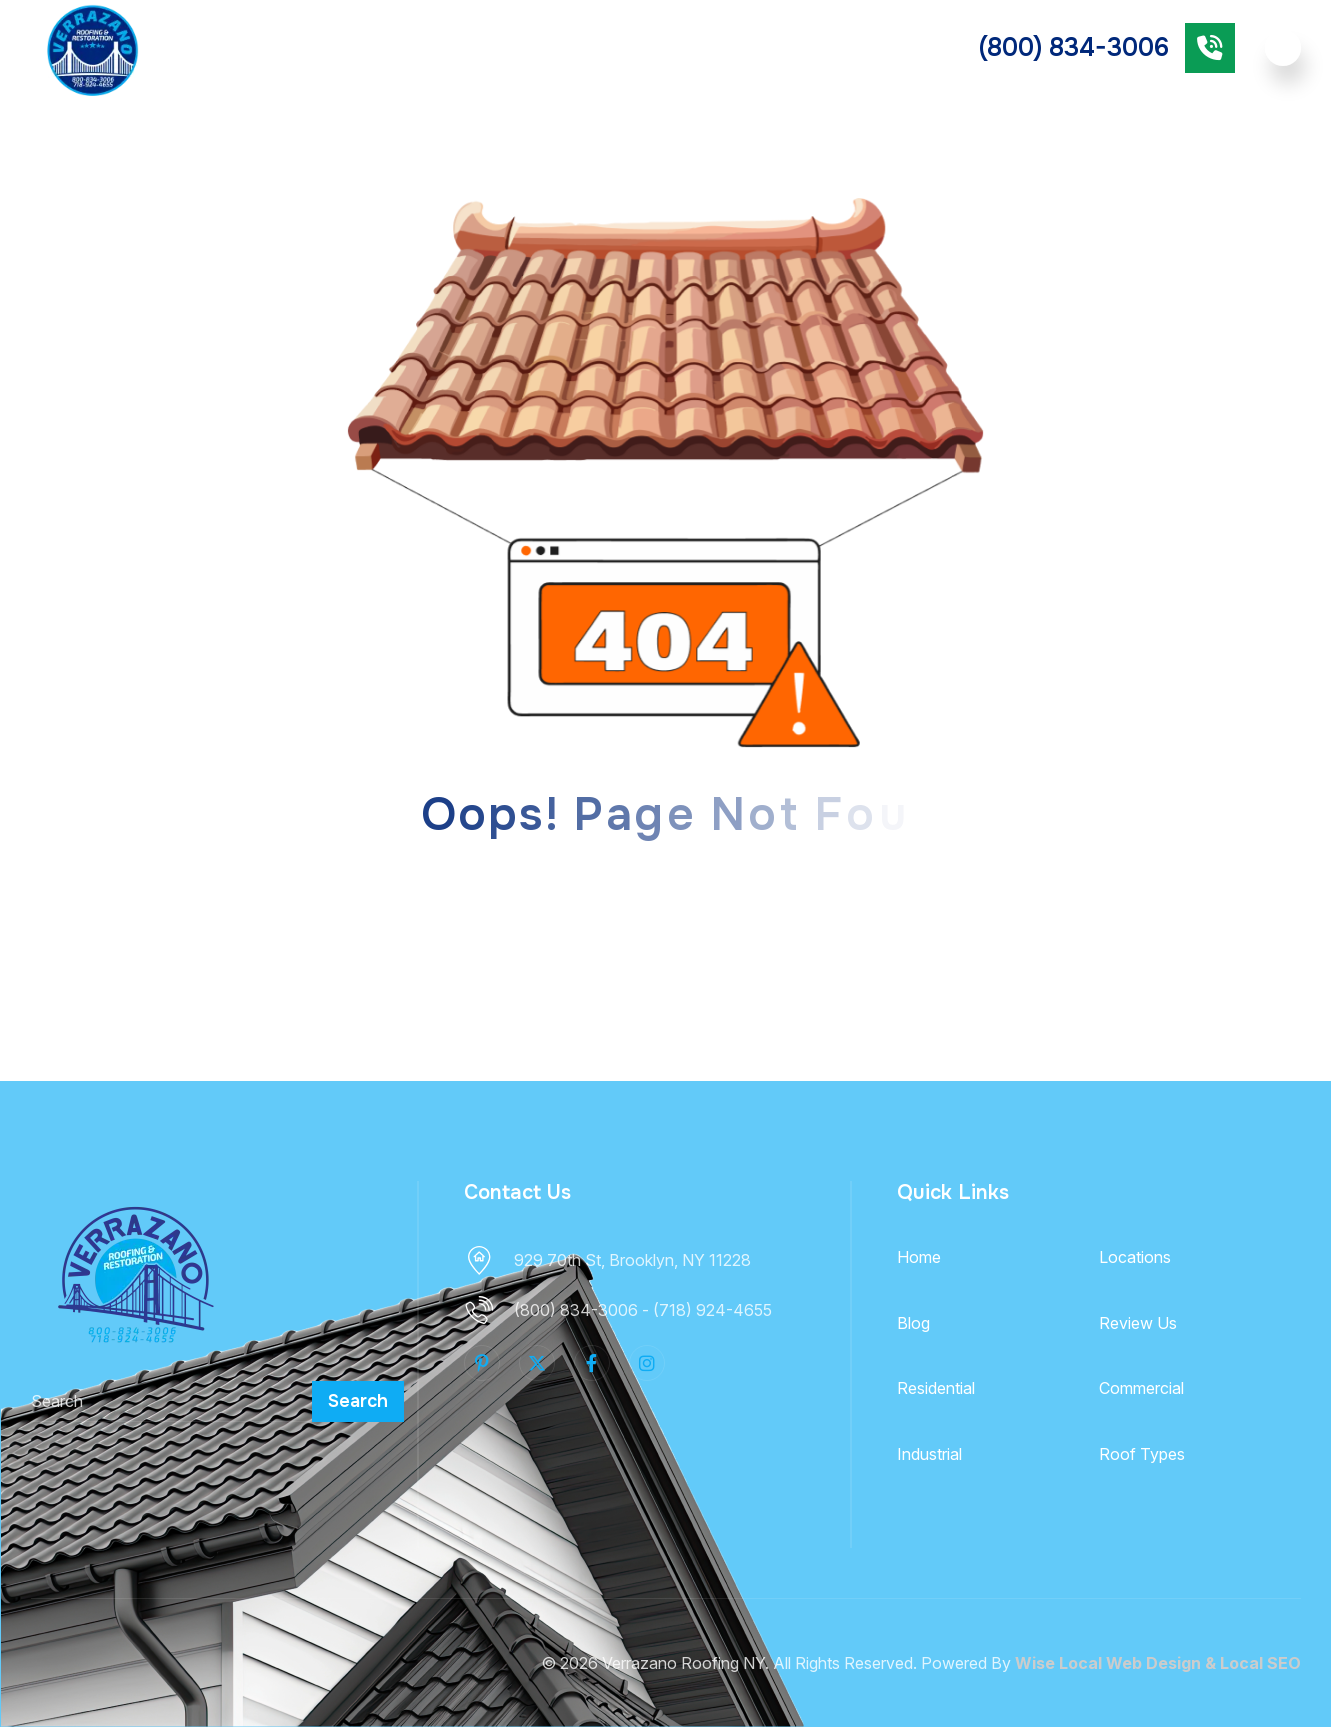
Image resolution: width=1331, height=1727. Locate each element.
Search (358, 1401)
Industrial (929, 1454)
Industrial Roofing (866, 48)
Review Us (1138, 1323)
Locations (1135, 1257)
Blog (913, 1323)
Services (336, 47)
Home (919, 1257)
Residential (601, 48)
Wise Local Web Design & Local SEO (1158, 1663)
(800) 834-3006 (1074, 48)
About (234, 47)
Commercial (719, 48)
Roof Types (463, 47)
